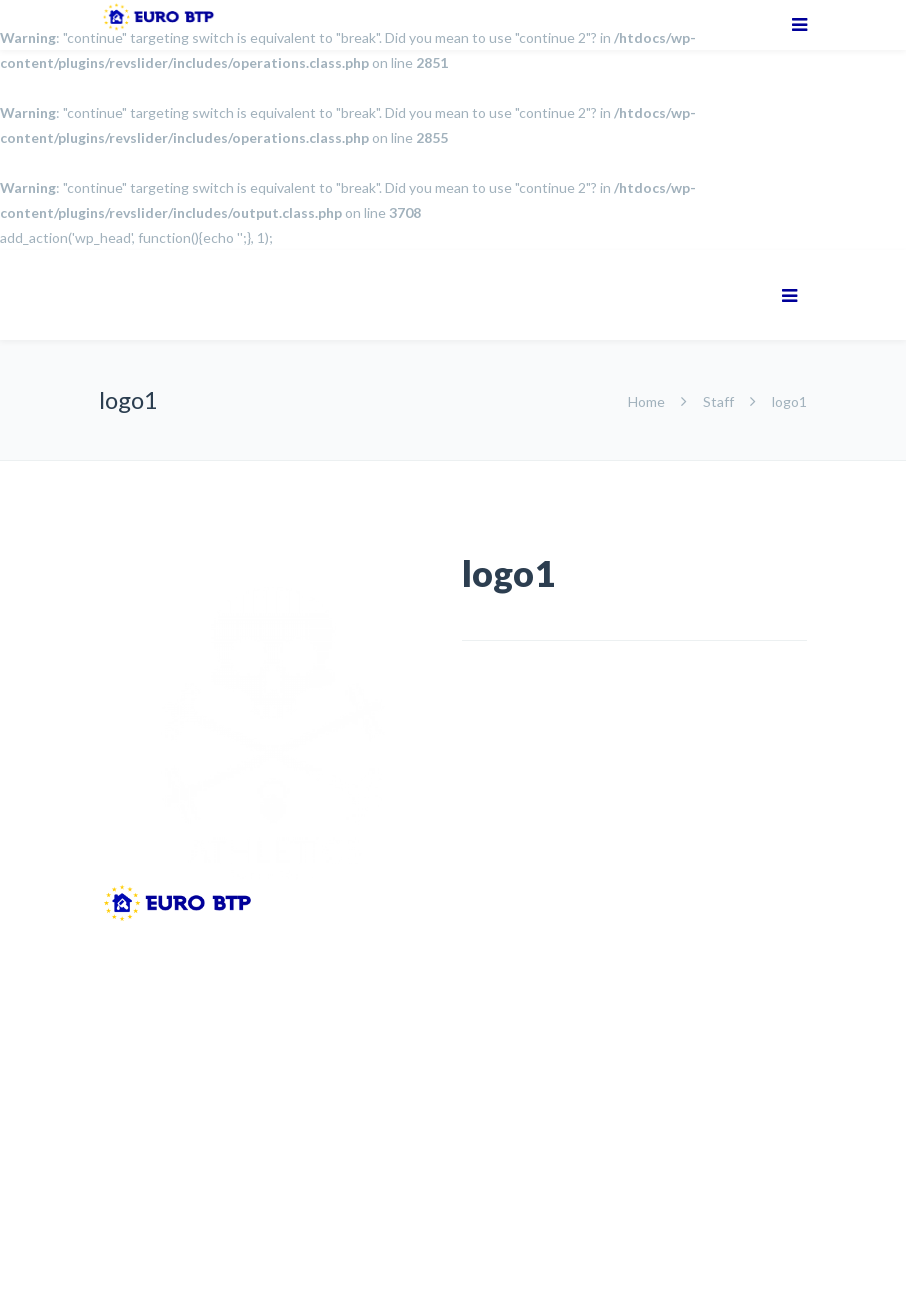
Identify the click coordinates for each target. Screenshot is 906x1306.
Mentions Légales (230, 1227)
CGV (331, 1227)
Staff (718, 401)
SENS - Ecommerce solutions (270, 1259)
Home (648, 401)
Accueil (122, 1227)
